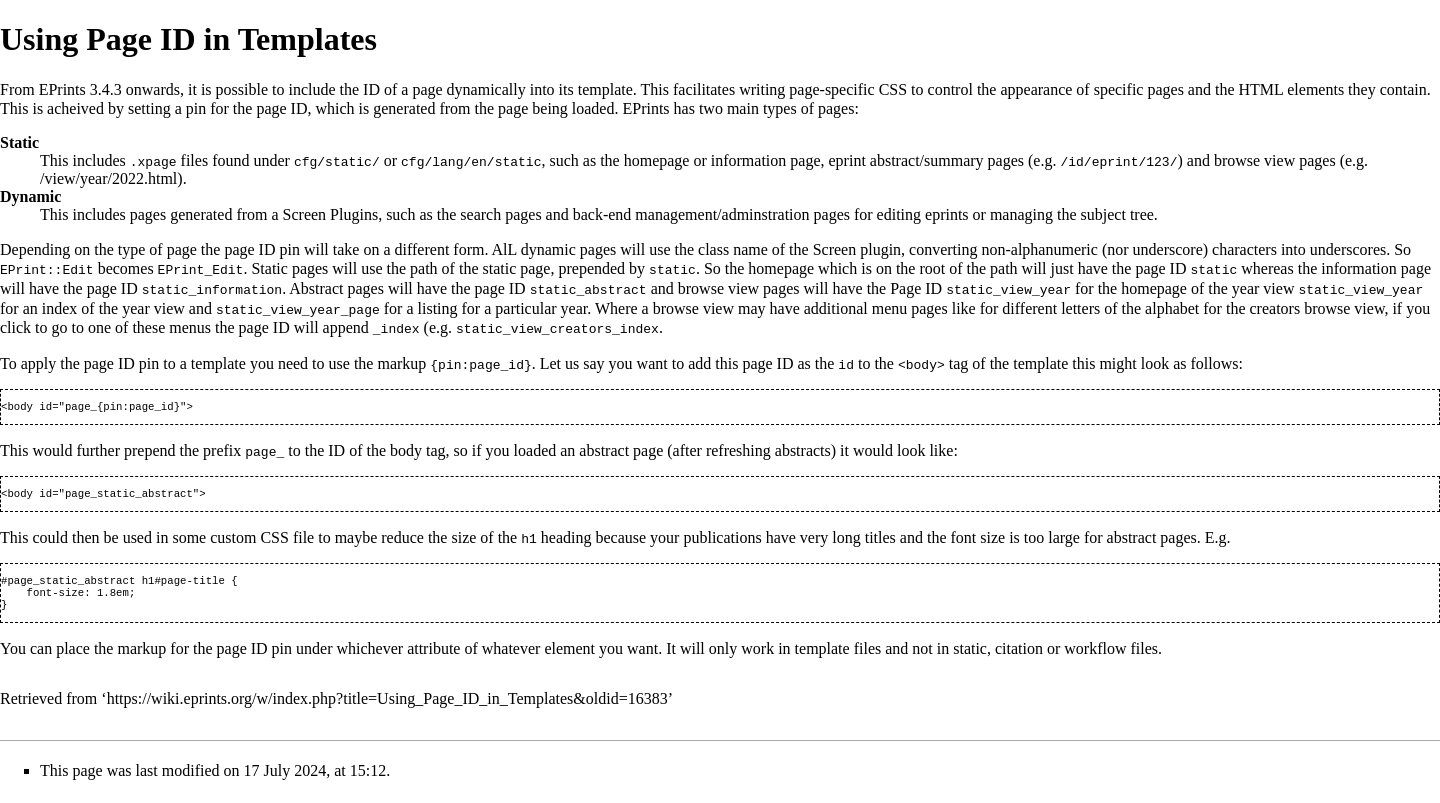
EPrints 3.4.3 (80, 89)
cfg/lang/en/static (471, 161)
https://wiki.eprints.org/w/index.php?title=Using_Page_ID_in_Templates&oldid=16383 (387, 705)
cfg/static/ (337, 161)
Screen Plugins (331, 214)
